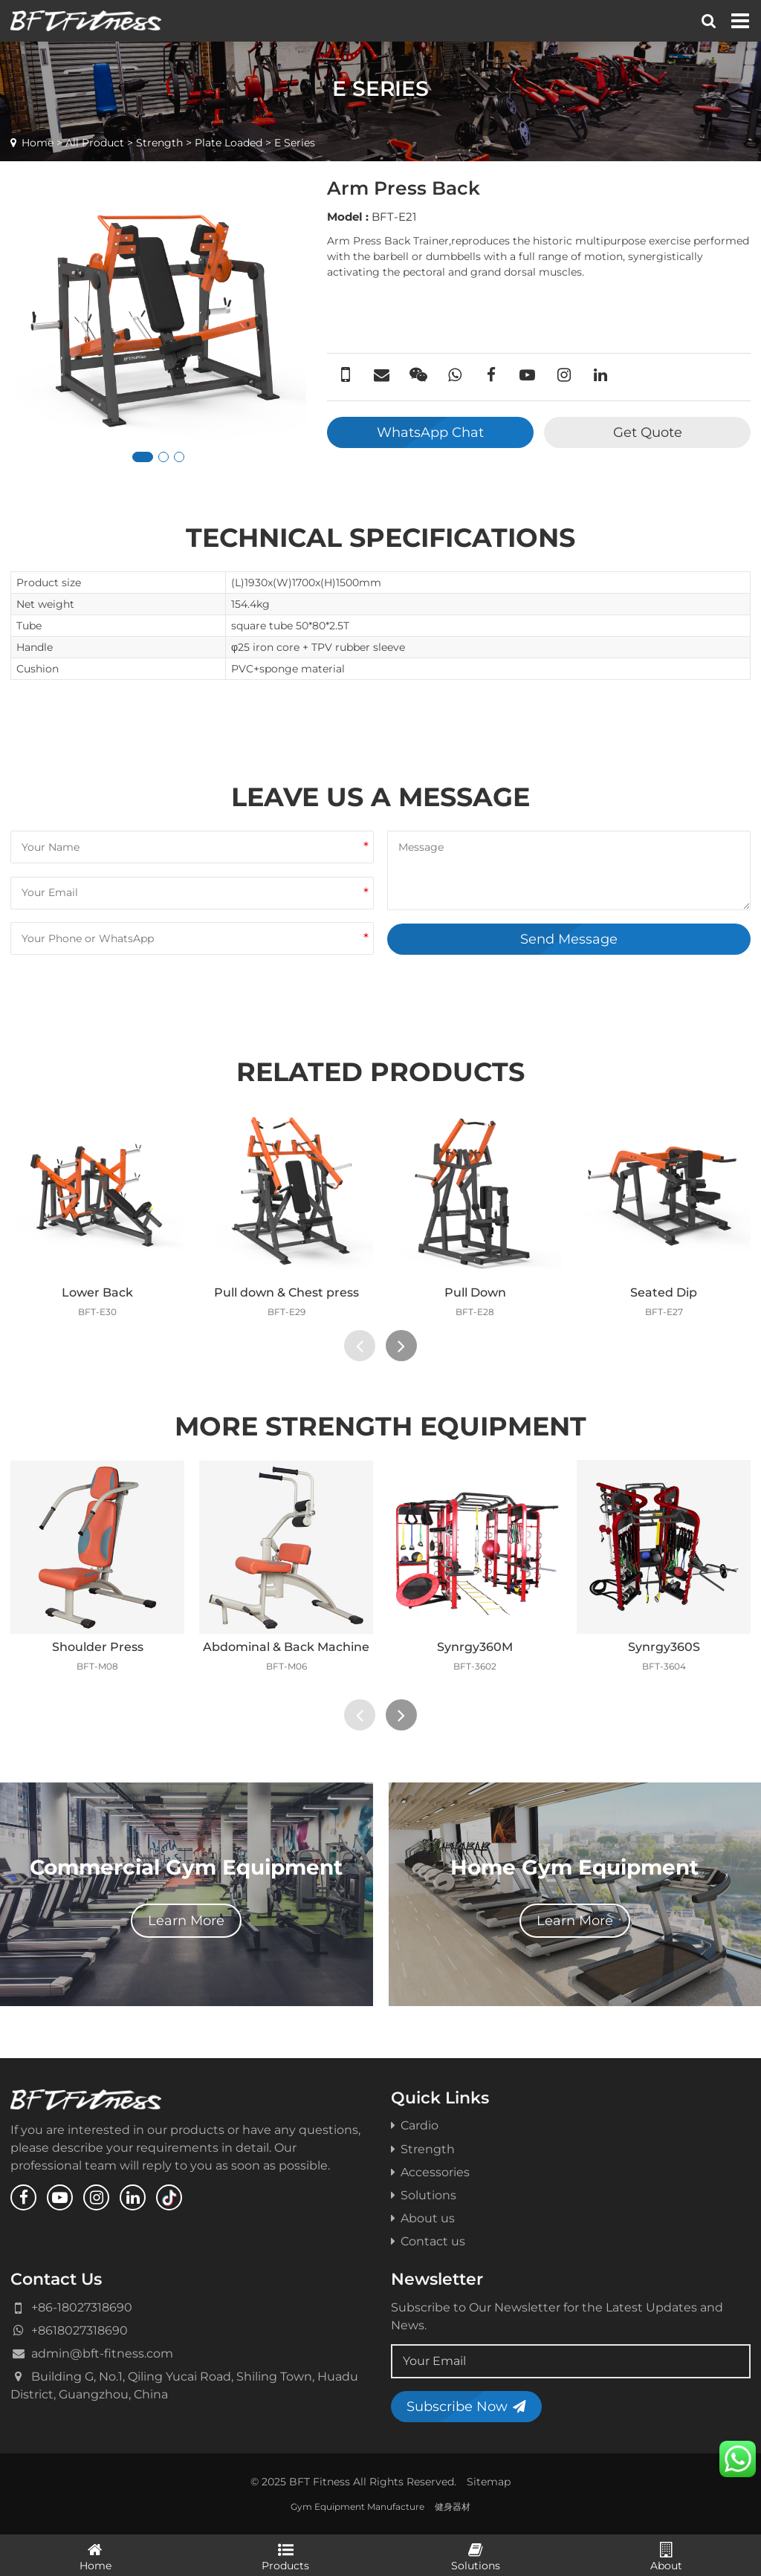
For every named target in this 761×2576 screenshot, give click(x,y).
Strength (159, 142)
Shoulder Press (97, 1646)
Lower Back (97, 1292)
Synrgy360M (475, 1646)
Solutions (423, 2194)
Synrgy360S (664, 1646)
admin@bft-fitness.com (102, 2353)
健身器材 (452, 2506)
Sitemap (489, 2481)
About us (423, 2217)
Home (38, 142)
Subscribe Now (466, 2406)
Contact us (428, 2240)
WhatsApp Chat (430, 432)
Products (285, 2556)
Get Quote (647, 432)
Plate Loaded (228, 142)
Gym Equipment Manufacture (357, 2506)
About (666, 2556)
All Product (94, 142)
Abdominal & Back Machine (286, 1646)
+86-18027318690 (81, 2307)
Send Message (569, 939)
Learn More (186, 1920)
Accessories (430, 2171)
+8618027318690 (79, 2330)
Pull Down (475, 1292)
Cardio (414, 2125)
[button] (142, 457)
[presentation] (359, 1345)
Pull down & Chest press (286, 1292)
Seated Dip (663, 1292)
